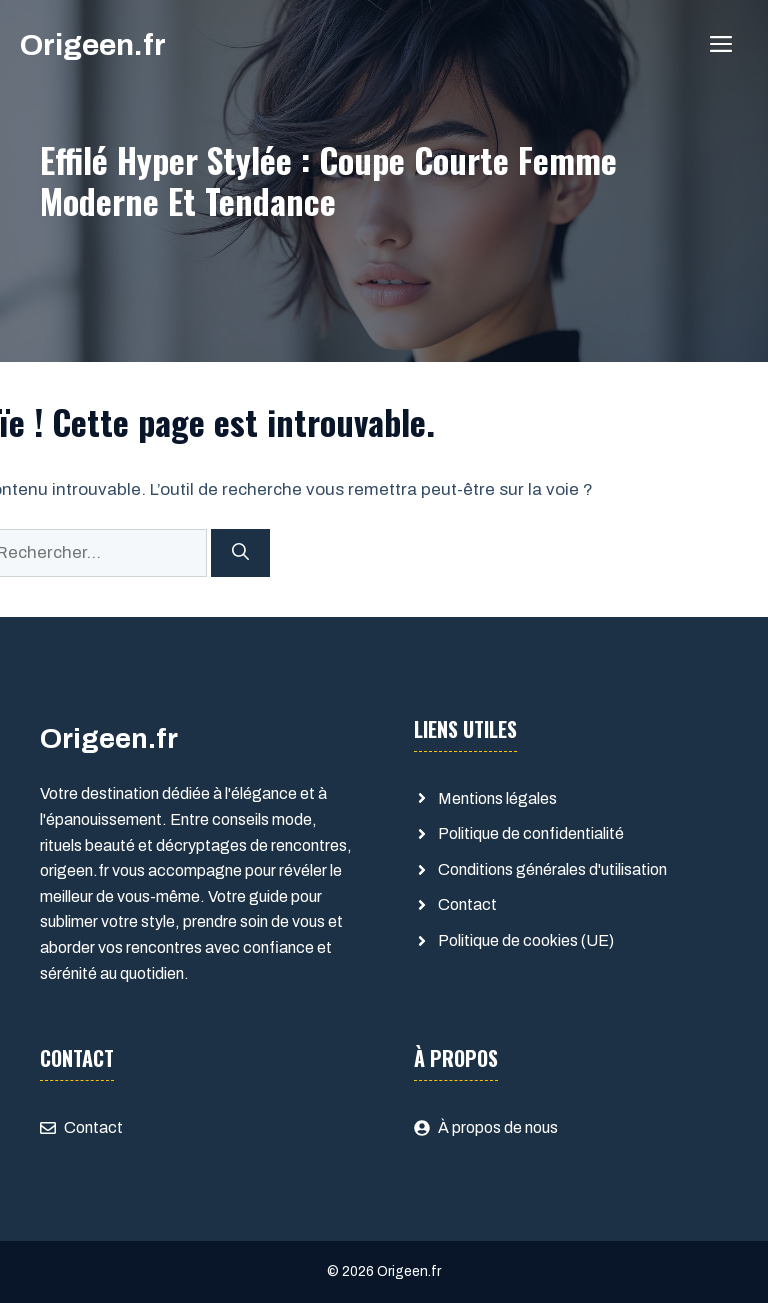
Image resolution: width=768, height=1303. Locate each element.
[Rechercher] (240, 553)
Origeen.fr (93, 45)
